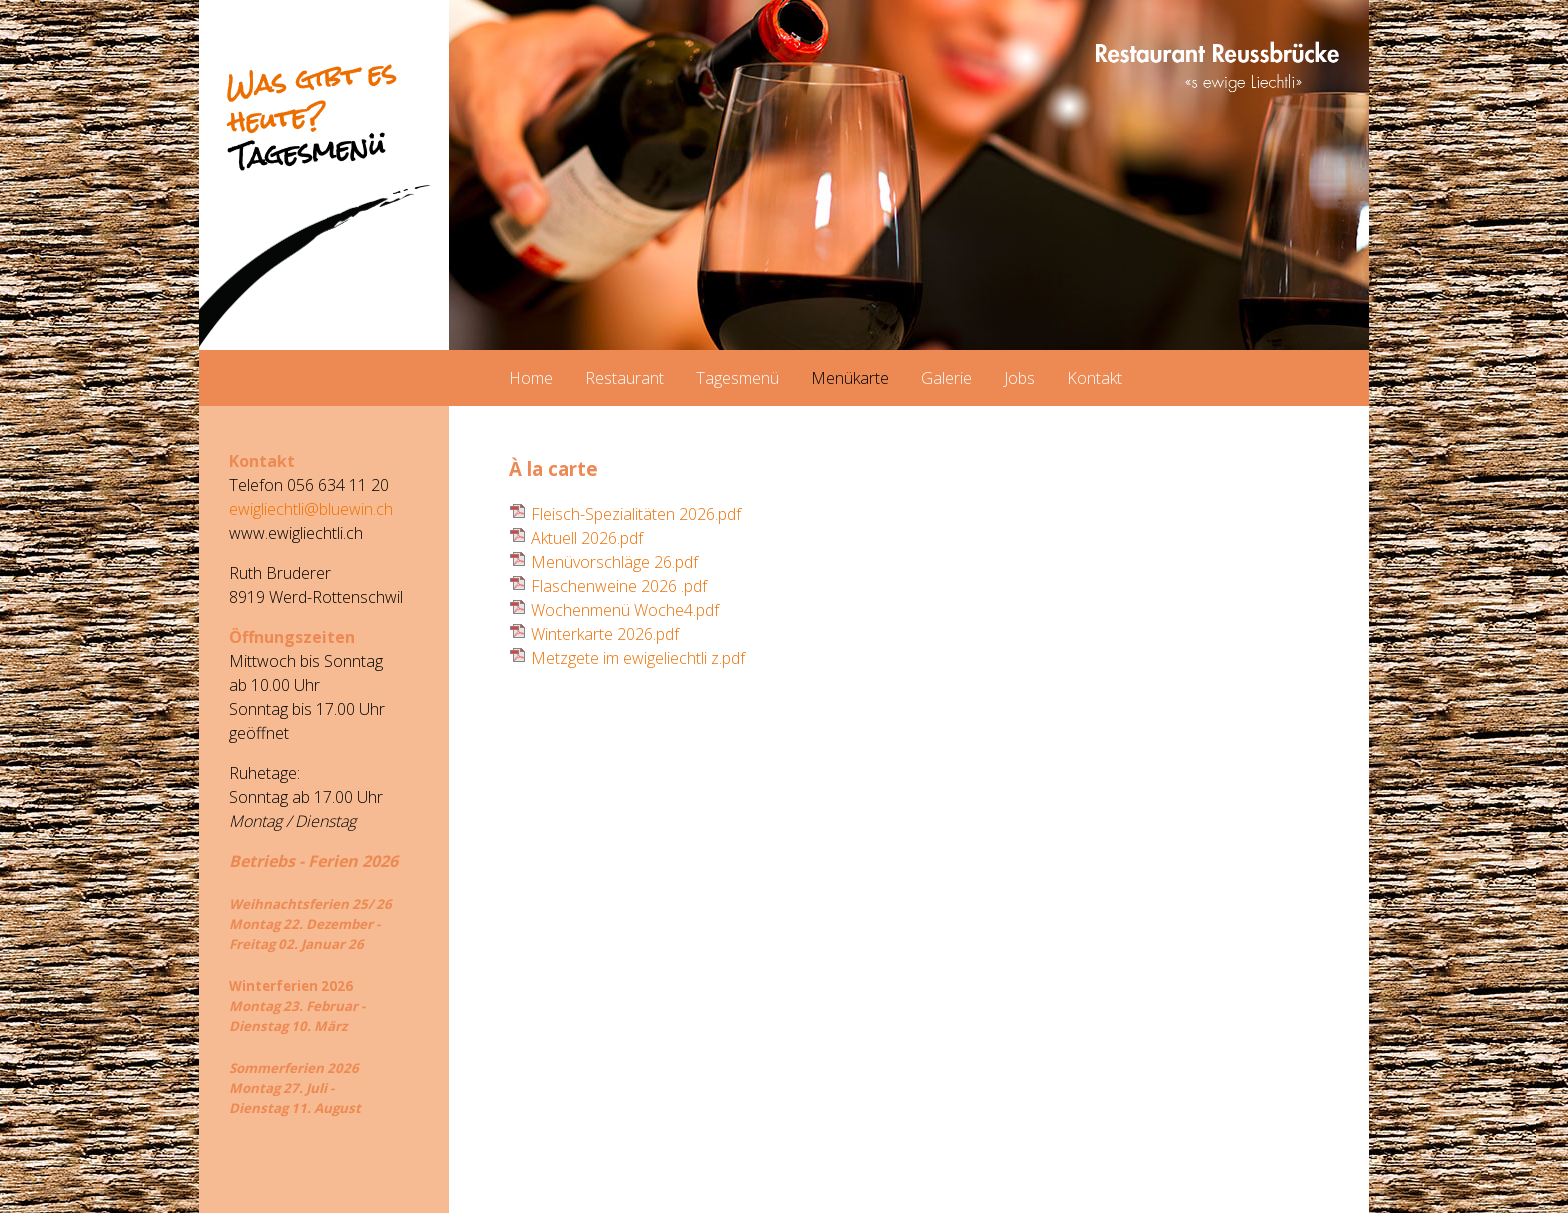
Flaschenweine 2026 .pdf (619, 586)
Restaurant (624, 378)
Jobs (1019, 378)
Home (531, 378)
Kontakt (1094, 378)
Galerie (946, 378)
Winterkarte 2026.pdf (605, 634)
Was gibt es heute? (311, 115)
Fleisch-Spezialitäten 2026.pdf (636, 514)
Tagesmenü (737, 378)
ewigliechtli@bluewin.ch (311, 509)
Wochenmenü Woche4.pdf (625, 610)
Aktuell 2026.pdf (587, 538)
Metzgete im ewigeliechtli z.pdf (638, 658)
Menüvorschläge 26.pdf (614, 562)
